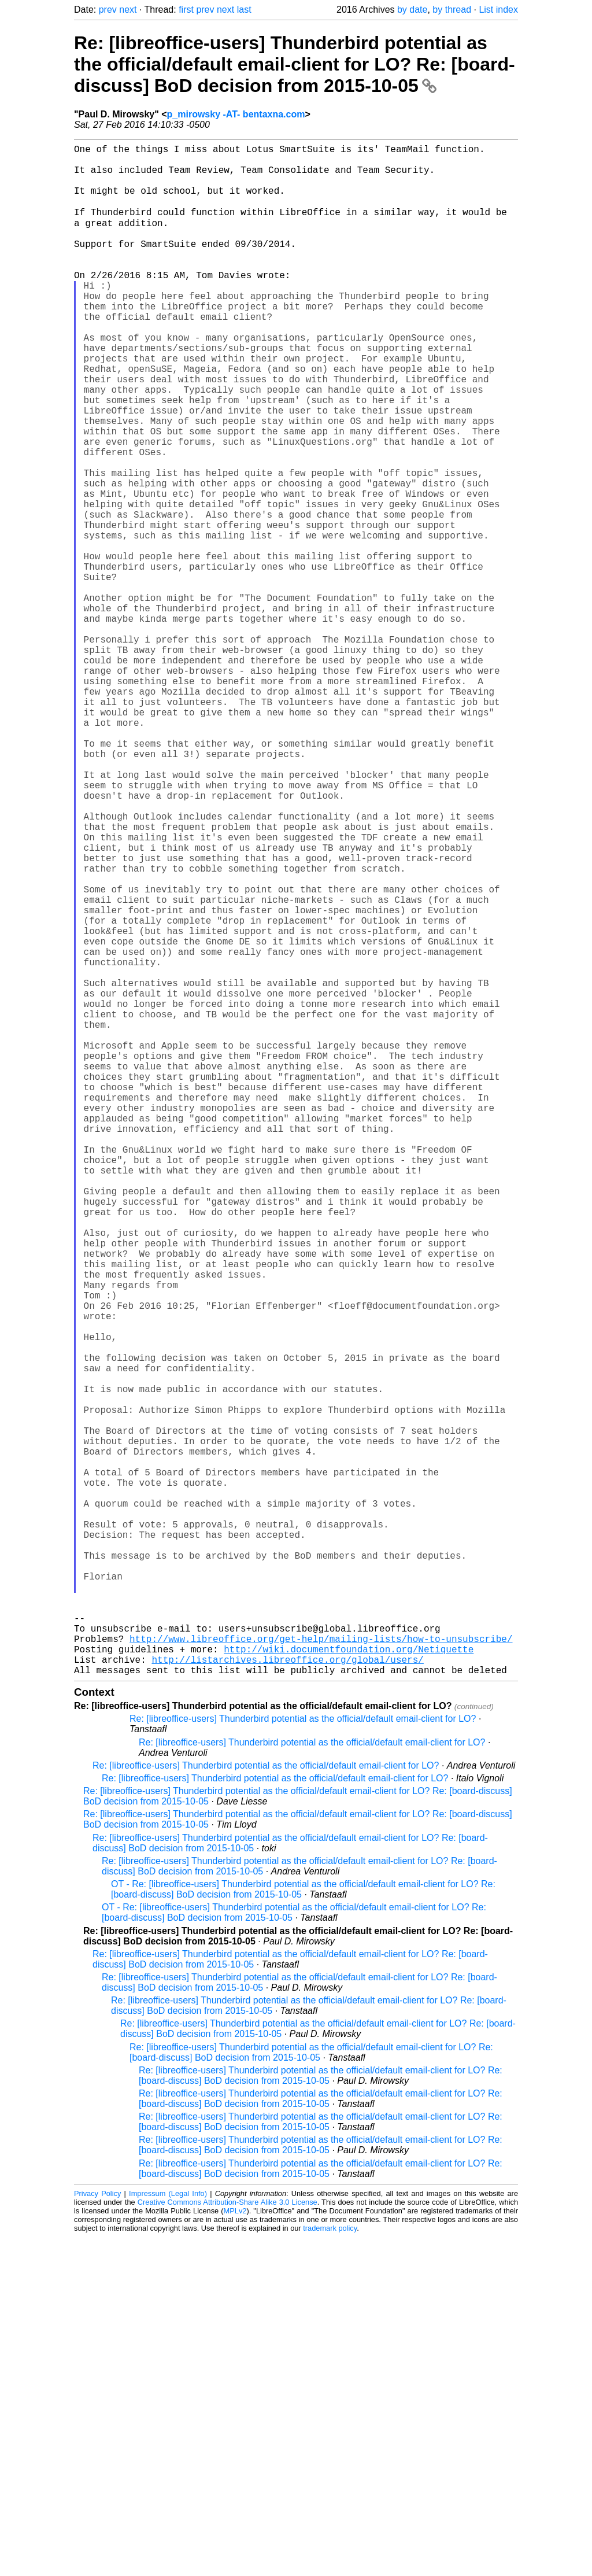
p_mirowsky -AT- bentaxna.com (236, 114)
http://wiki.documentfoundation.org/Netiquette (348, 1983)
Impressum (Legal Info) (168, 2532)
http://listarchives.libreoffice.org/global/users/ (287, 1996)
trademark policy (330, 2567)
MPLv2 (235, 2549)
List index (498, 9)
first (186, 9)
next (127, 9)
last (244, 9)
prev (108, 9)
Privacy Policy (97, 2532)
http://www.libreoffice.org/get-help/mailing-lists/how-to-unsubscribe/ (321, 1970)
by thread (451, 9)
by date (412, 9)
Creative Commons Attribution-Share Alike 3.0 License (227, 2541)
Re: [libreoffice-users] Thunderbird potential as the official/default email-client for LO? (303, 2057)
